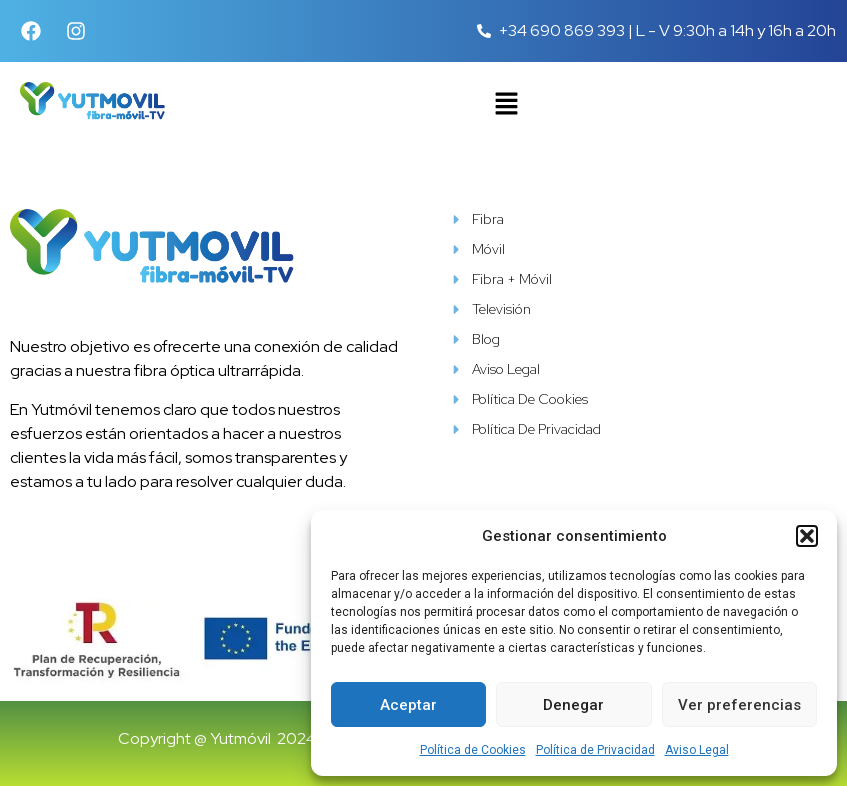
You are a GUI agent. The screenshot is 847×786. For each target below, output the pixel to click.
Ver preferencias (739, 705)
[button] (807, 536)
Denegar (573, 705)
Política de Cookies (473, 750)
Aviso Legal (697, 750)
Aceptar (408, 705)
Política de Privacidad (595, 750)
